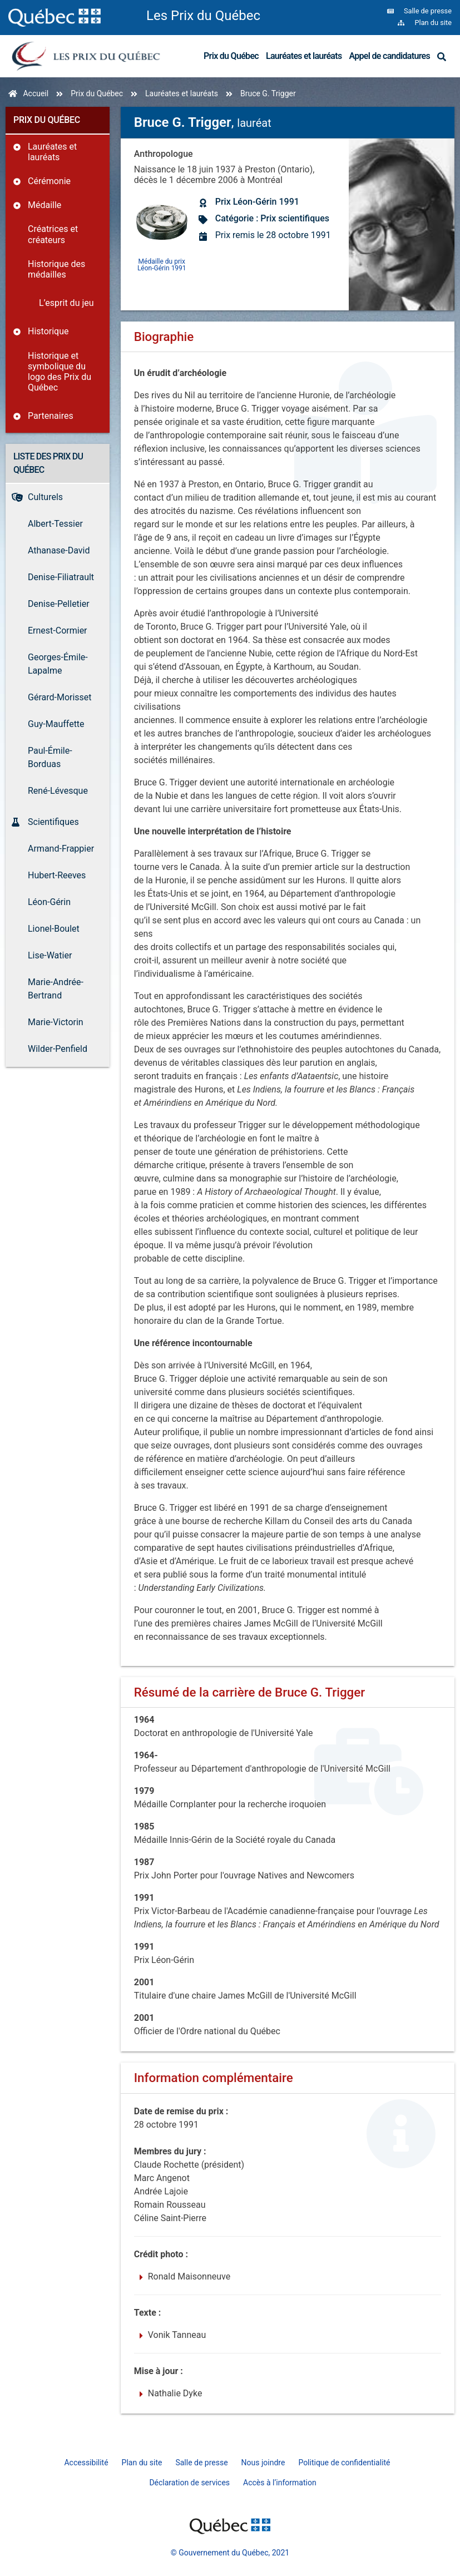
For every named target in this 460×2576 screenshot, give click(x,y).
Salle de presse (201, 2462)
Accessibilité (86, 2462)
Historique (48, 331)
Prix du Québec (231, 56)
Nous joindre (263, 2462)
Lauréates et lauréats (304, 56)
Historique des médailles (56, 269)
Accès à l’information (279, 2482)
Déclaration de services (189, 2482)
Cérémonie (49, 181)
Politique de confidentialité (344, 2462)
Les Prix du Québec (203, 15)
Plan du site (142, 2462)
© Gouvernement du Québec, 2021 (230, 2552)
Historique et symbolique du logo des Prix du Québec (59, 371)
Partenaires (50, 416)
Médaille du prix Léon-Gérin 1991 (161, 264)
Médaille (44, 205)
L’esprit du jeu (66, 303)
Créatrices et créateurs (53, 234)
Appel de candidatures (389, 56)
